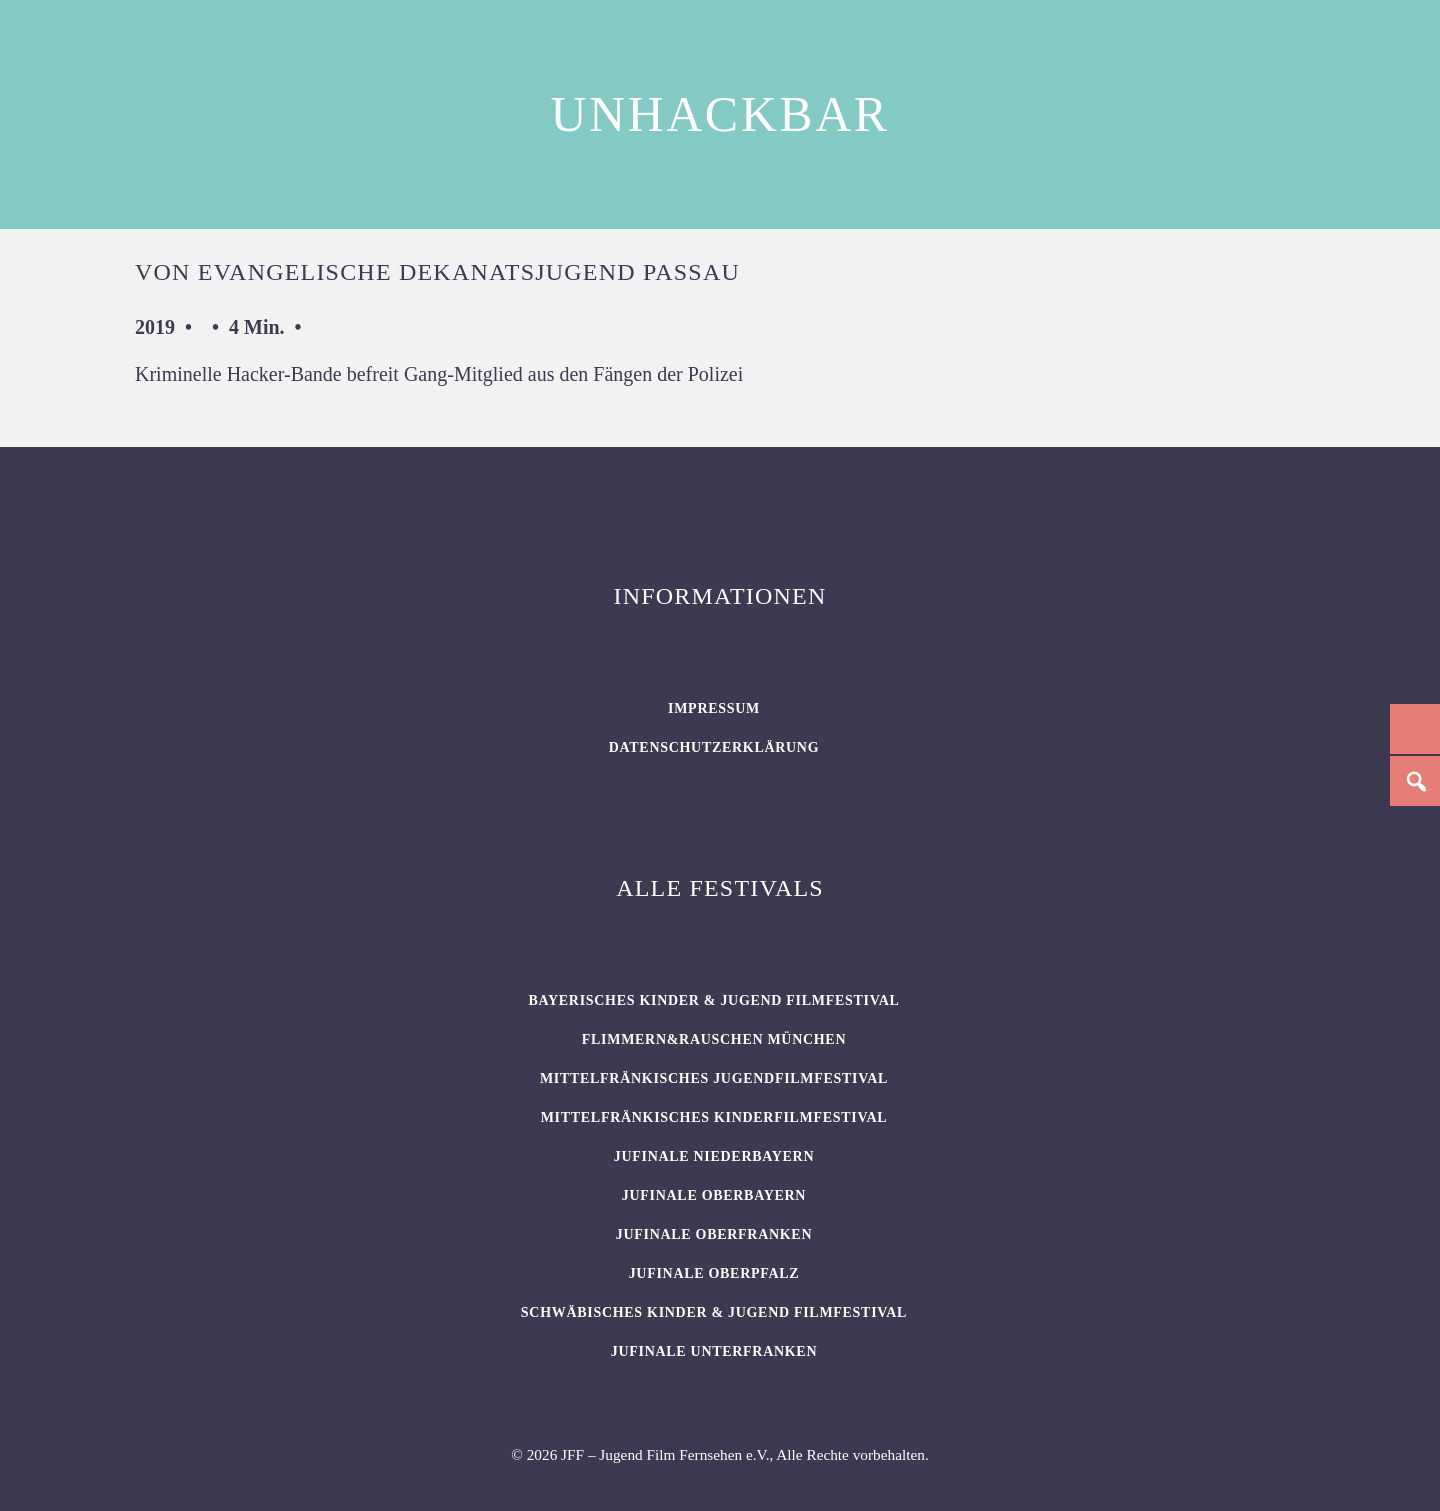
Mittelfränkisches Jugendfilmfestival (714, 1078)
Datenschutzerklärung (714, 747)
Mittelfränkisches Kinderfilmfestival (714, 1117)
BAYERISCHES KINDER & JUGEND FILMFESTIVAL (713, 1000)
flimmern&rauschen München (714, 1039)
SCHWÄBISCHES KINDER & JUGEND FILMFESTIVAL (714, 1312)
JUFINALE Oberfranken (714, 1234)
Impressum (714, 708)
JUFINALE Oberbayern (714, 1195)
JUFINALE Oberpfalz (714, 1273)
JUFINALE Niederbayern (714, 1156)
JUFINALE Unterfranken (714, 1351)
